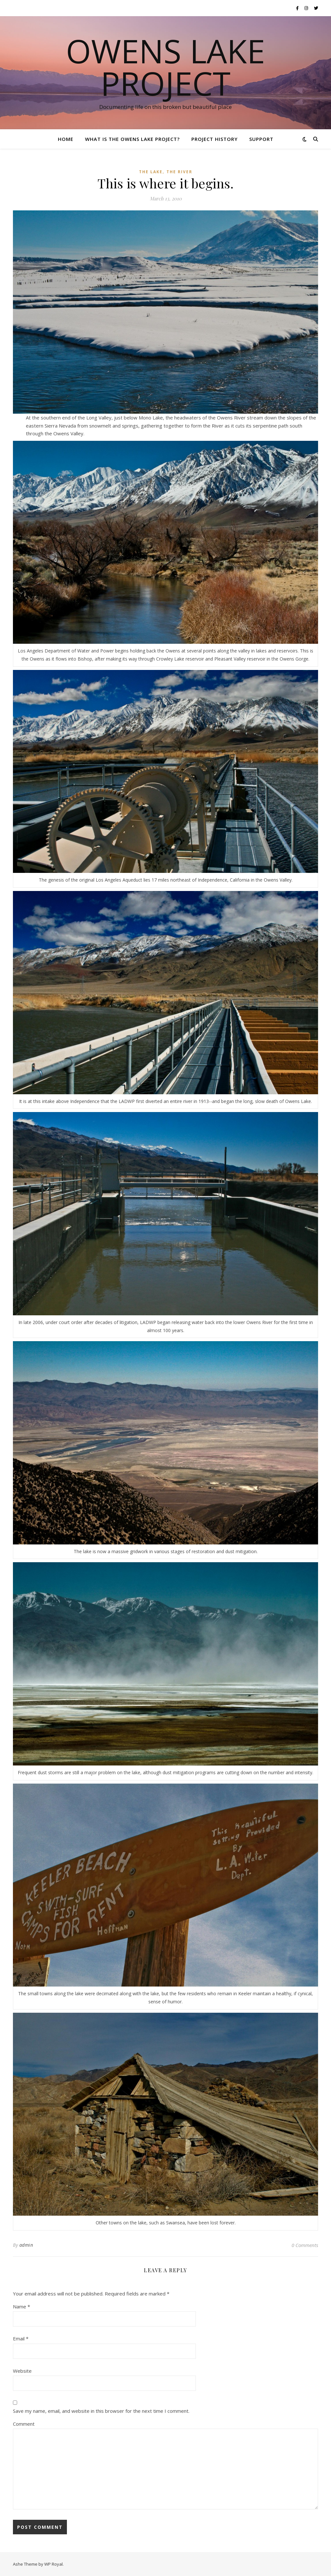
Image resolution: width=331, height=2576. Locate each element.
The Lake (151, 172)
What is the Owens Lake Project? (132, 139)
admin (26, 2245)
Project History (214, 139)
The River (179, 172)
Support (261, 139)
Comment (24, 2424)
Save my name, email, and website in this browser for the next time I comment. (101, 2411)
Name (21, 2306)
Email (20, 2338)
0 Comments (305, 2245)
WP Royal (53, 2564)
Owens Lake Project (165, 67)
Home (65, 139)
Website (22, 2371)
